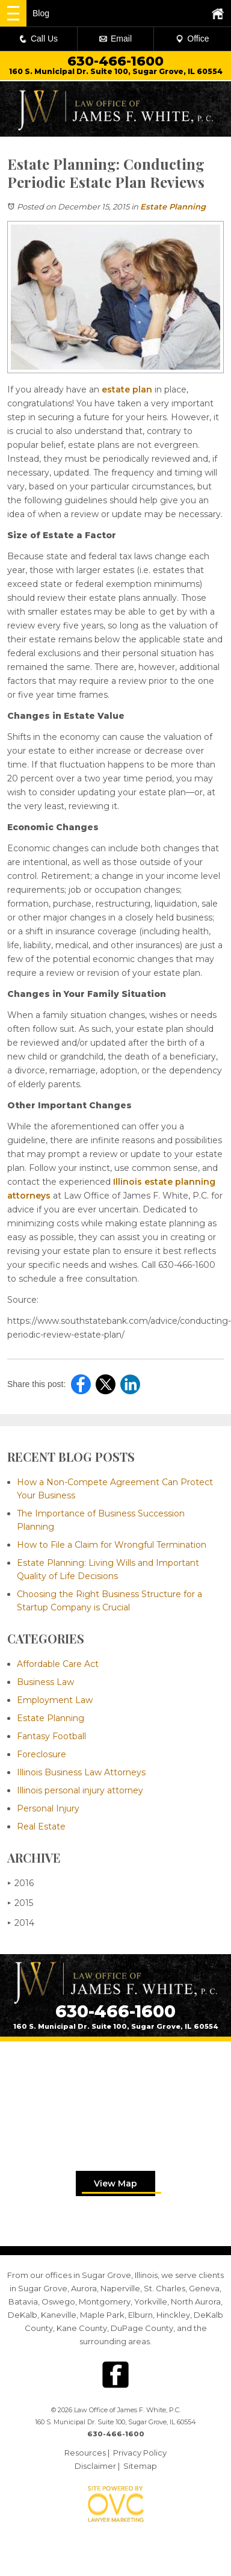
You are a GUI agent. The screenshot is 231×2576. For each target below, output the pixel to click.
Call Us (38, 38)
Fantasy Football (51, 1736)
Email (115, 38)
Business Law (45, 1682)
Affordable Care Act (58, 1664)
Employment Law (55, 1700)
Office (192, 38)
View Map (115, 2183)
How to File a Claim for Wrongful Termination (111, 1544)
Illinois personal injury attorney (80, 1790)
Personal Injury (48, 1808)
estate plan (127, 389)
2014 (20, 1922)
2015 (20, 1903)
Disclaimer (95, 2466)
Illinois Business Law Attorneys (81, 1772)
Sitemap (140, 2466)
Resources (85, 2452)
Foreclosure (41, 1754)
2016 (20, 1883)
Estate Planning (173, 206)
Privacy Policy (140, 2452)
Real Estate (41, 1826)
